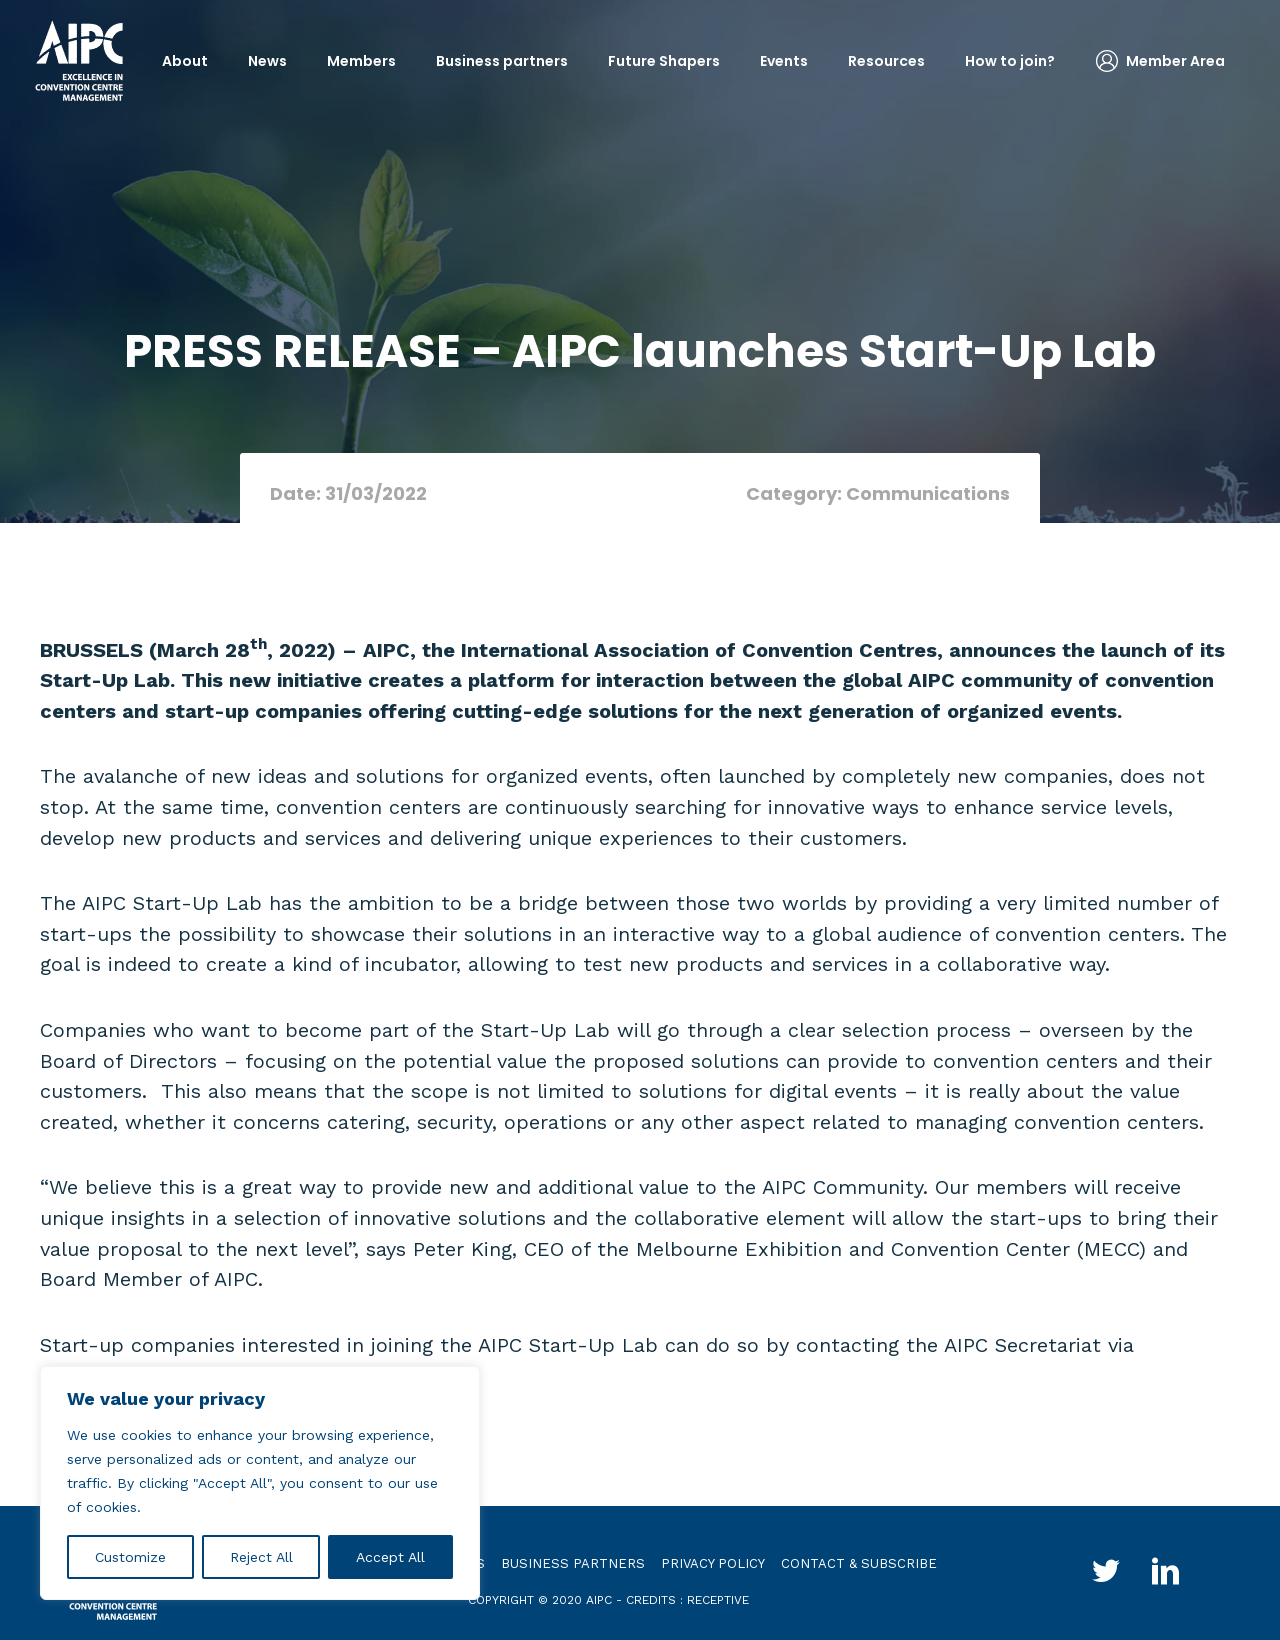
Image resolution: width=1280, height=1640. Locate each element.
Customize (130, 1557)
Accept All (390, 1557)
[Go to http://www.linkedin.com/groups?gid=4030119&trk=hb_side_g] (1166, 1574)
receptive (718, 1600)
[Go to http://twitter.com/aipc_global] (1106, 1574)
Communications (928, 493)
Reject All (261, 1557)
